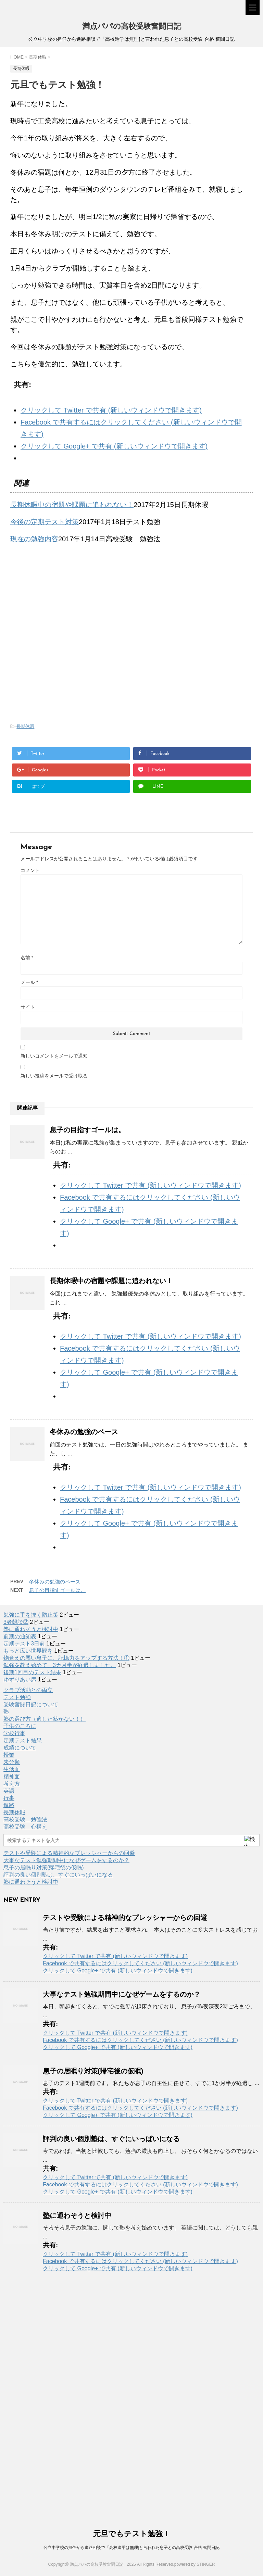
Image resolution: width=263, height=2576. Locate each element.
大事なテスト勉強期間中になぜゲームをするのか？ (66, 1860)
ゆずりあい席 (19, 1679)
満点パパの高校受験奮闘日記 (131, 27)
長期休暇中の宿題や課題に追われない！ (72, 504)
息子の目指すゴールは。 (87, 1130)
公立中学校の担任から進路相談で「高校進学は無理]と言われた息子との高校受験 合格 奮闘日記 (131, 2547)
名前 (27, 957)
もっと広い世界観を (28, 1651)
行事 (8, 1798)
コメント (30, 870)
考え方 (11, 1783)
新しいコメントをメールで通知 (54, 1056)
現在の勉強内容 (34, 539)
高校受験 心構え (25, 1827)
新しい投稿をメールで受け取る (54, 1075)
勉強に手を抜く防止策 (30, 1615)
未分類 (11, 1762)
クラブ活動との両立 (28, 1690)
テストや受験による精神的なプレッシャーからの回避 (69, 1853)
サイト (28, 1007)
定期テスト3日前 (24, 1643)
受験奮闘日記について (30, 1704)
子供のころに (19, 1726)
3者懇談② (15, 1622)
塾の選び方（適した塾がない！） (44, 1719)
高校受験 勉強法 (25, 1819)
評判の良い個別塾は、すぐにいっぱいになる (58, 1875)
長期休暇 (25, 726)
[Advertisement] (67, 599)
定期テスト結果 (22, 1740)
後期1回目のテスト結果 (32, 1672)
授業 (8, 1755)
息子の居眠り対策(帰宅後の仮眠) (43, 1867)
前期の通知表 (19, 1636)
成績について (19, 1748)
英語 (8, 1791)
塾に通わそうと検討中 (30, 1629)
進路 (8, 1805)
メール (29, 982)
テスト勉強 (17, 1697)
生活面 (11, 1769)
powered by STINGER (194, 2564)
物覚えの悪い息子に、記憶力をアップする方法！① (66, 1658)
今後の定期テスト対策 (44, 522)
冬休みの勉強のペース (84, 1432)
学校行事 (14, 1733)
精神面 (11, 1776)
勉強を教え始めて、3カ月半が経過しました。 (59, 1665)
